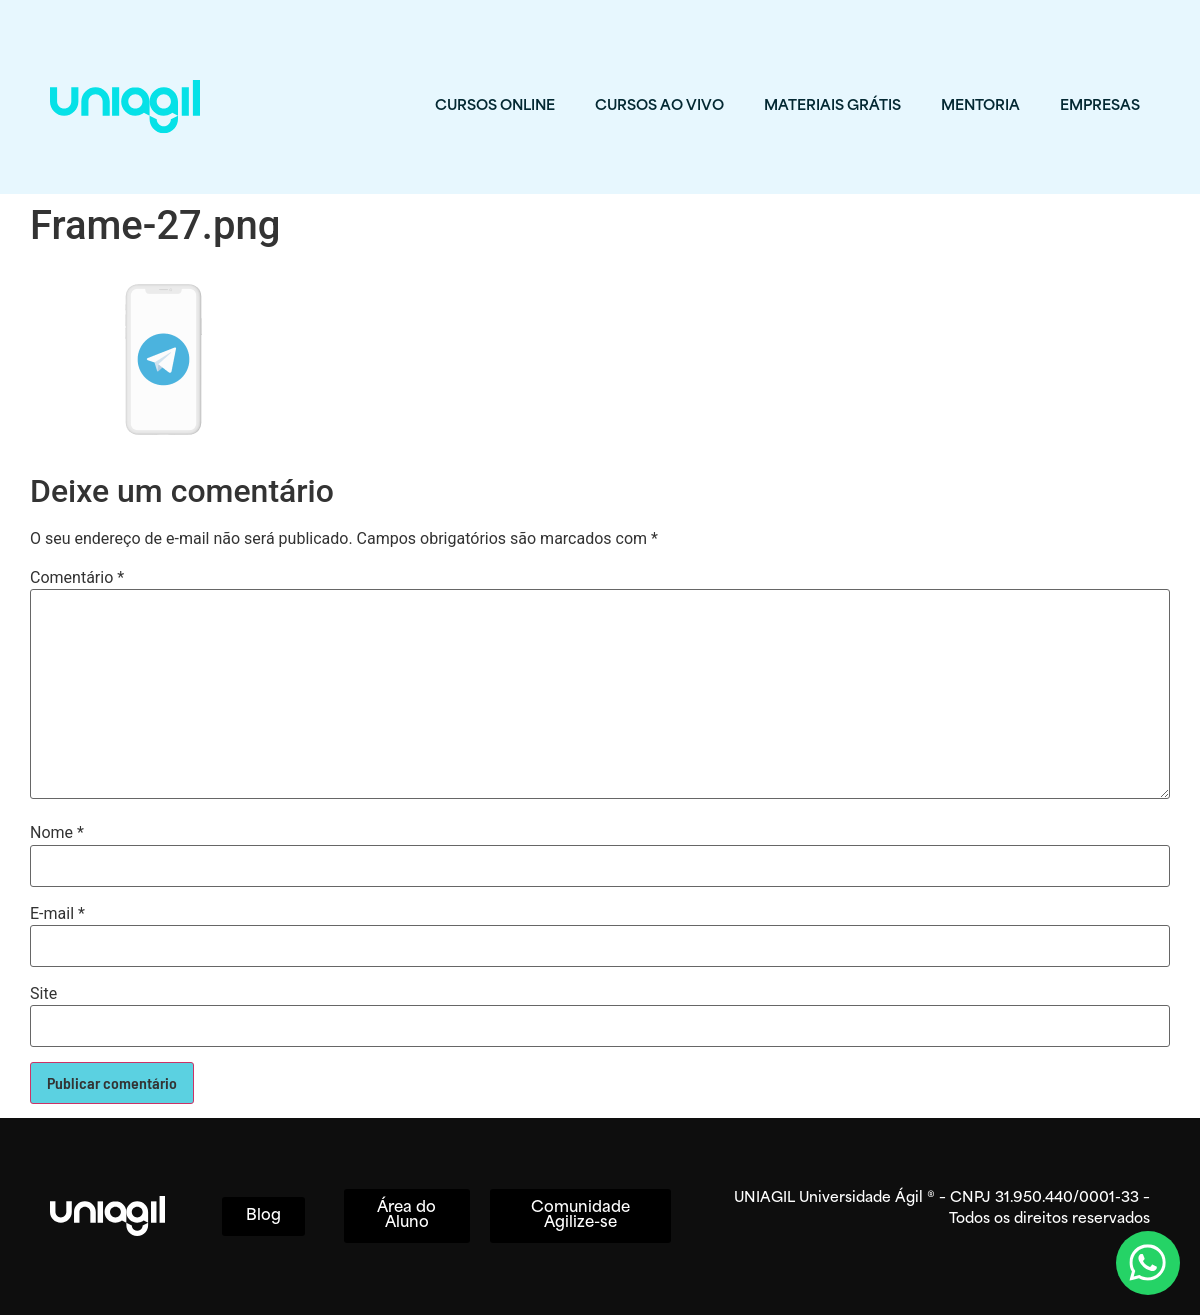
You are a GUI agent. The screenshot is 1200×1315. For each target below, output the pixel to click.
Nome (57, 833)
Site (43, 994)
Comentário (77, 578)
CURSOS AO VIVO (659, 106)
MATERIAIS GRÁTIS (832, 106)
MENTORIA (980, 106)
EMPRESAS (1100, 106)
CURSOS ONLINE (495, 106)
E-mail (57, 914)
